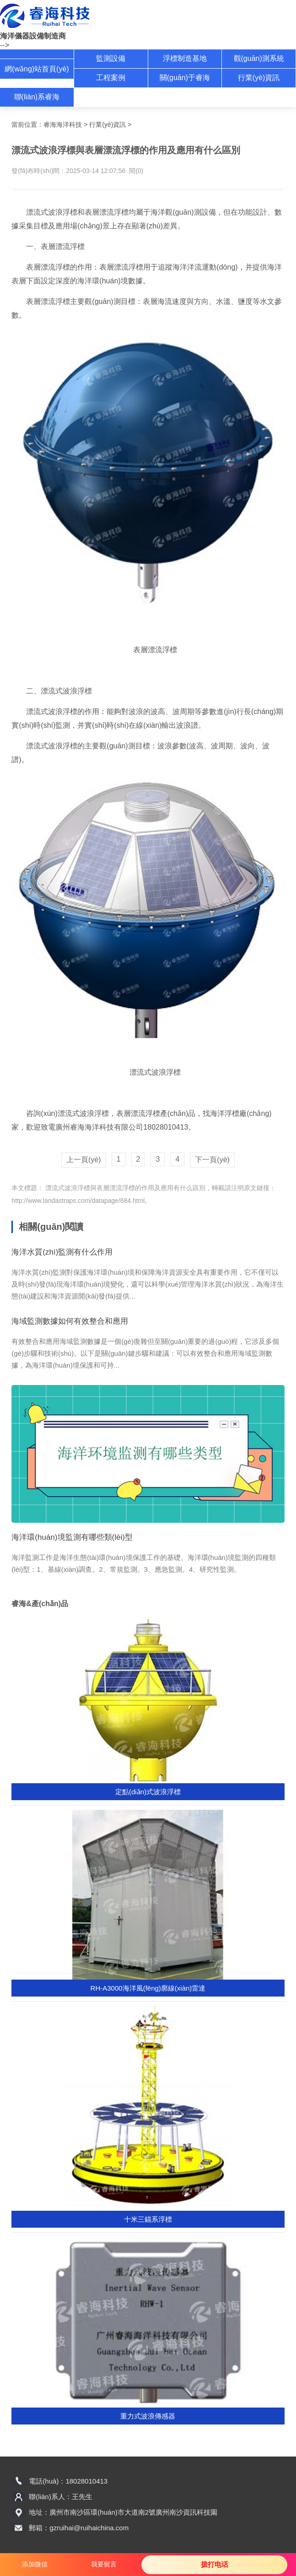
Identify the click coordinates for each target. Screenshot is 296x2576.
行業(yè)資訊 (259, 77)
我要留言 (104, 2564)
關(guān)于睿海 (185, 77)
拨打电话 (214, 2564)
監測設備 (110, 58)
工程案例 (110, 77)
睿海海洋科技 (62, 124)
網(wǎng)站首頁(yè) (37, 69)
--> (4, 45)
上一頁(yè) (83, 1160)
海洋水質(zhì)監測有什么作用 (62, 1252)
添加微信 (35, 2564)
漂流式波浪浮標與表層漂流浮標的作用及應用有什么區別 (124, 1187)
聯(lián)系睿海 (37, 97)
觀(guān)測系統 (259, 58)
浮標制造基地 (185, 58)
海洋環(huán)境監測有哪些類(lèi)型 (71, 1537)
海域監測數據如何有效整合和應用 (69, 1321)
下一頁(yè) (212, 1160)
